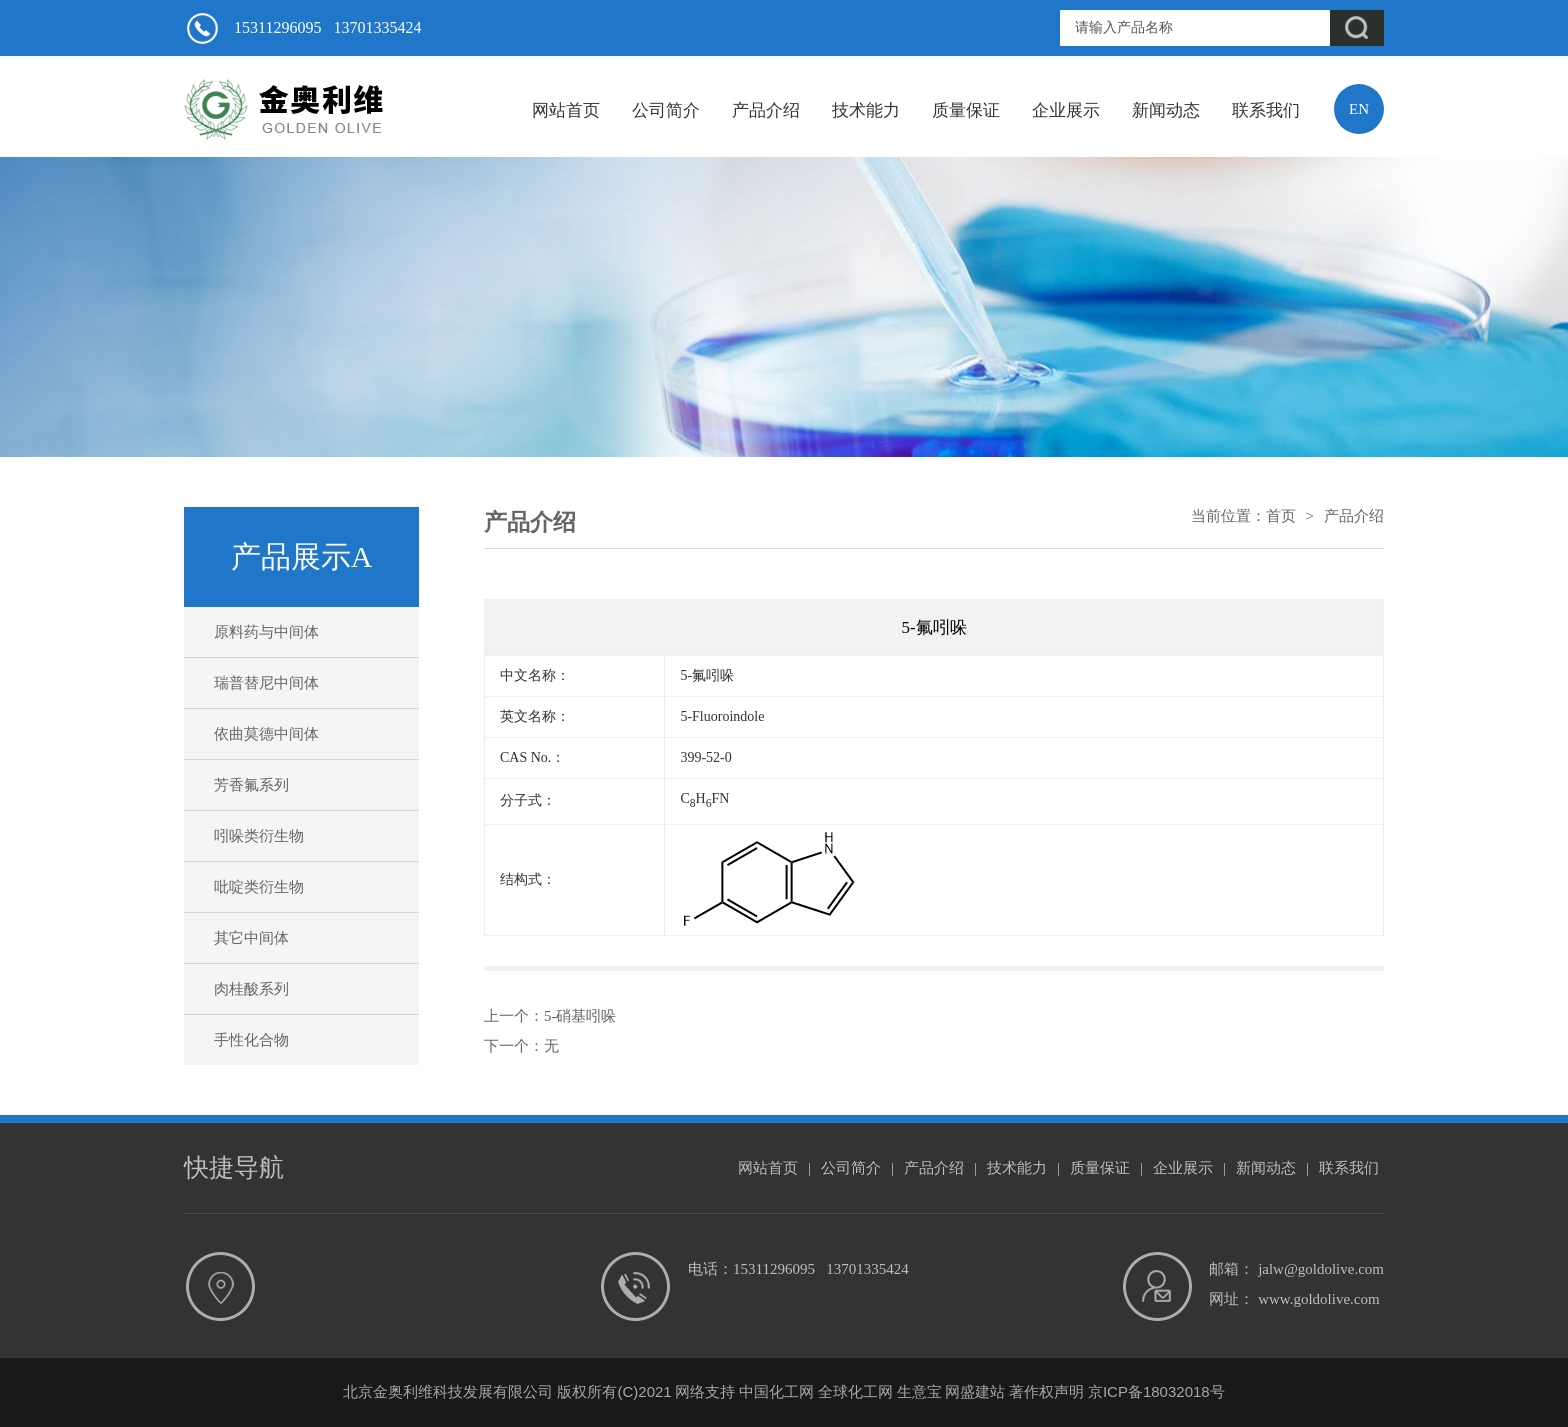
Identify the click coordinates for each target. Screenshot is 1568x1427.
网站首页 (566, 110)
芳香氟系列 (251, 785)
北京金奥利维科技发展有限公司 (448, 1391)
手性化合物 (251, 1040)
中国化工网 (776, 1391)
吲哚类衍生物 (259, 836)
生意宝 (919, 1391)
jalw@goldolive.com (1321, 1269)
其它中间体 (251, 938)
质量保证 (966, 110)
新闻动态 (1166, 110)
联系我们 (1266, 110)
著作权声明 (1046, 1391)
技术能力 (866, 110)
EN (1359, 109)
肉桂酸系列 (251, 989)
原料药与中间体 (266, 632)
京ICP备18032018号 (1156, 1391)
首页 (1281, 516)
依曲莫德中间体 (266, 734)
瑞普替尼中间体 (266, 683)
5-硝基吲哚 (580, 1016)
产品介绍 (766, 110)
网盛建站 (975, 1391)
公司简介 (666, 110)
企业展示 (1066, 110)
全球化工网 (855, 1391)
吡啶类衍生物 (259, 887)
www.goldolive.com (1319, 1299)
